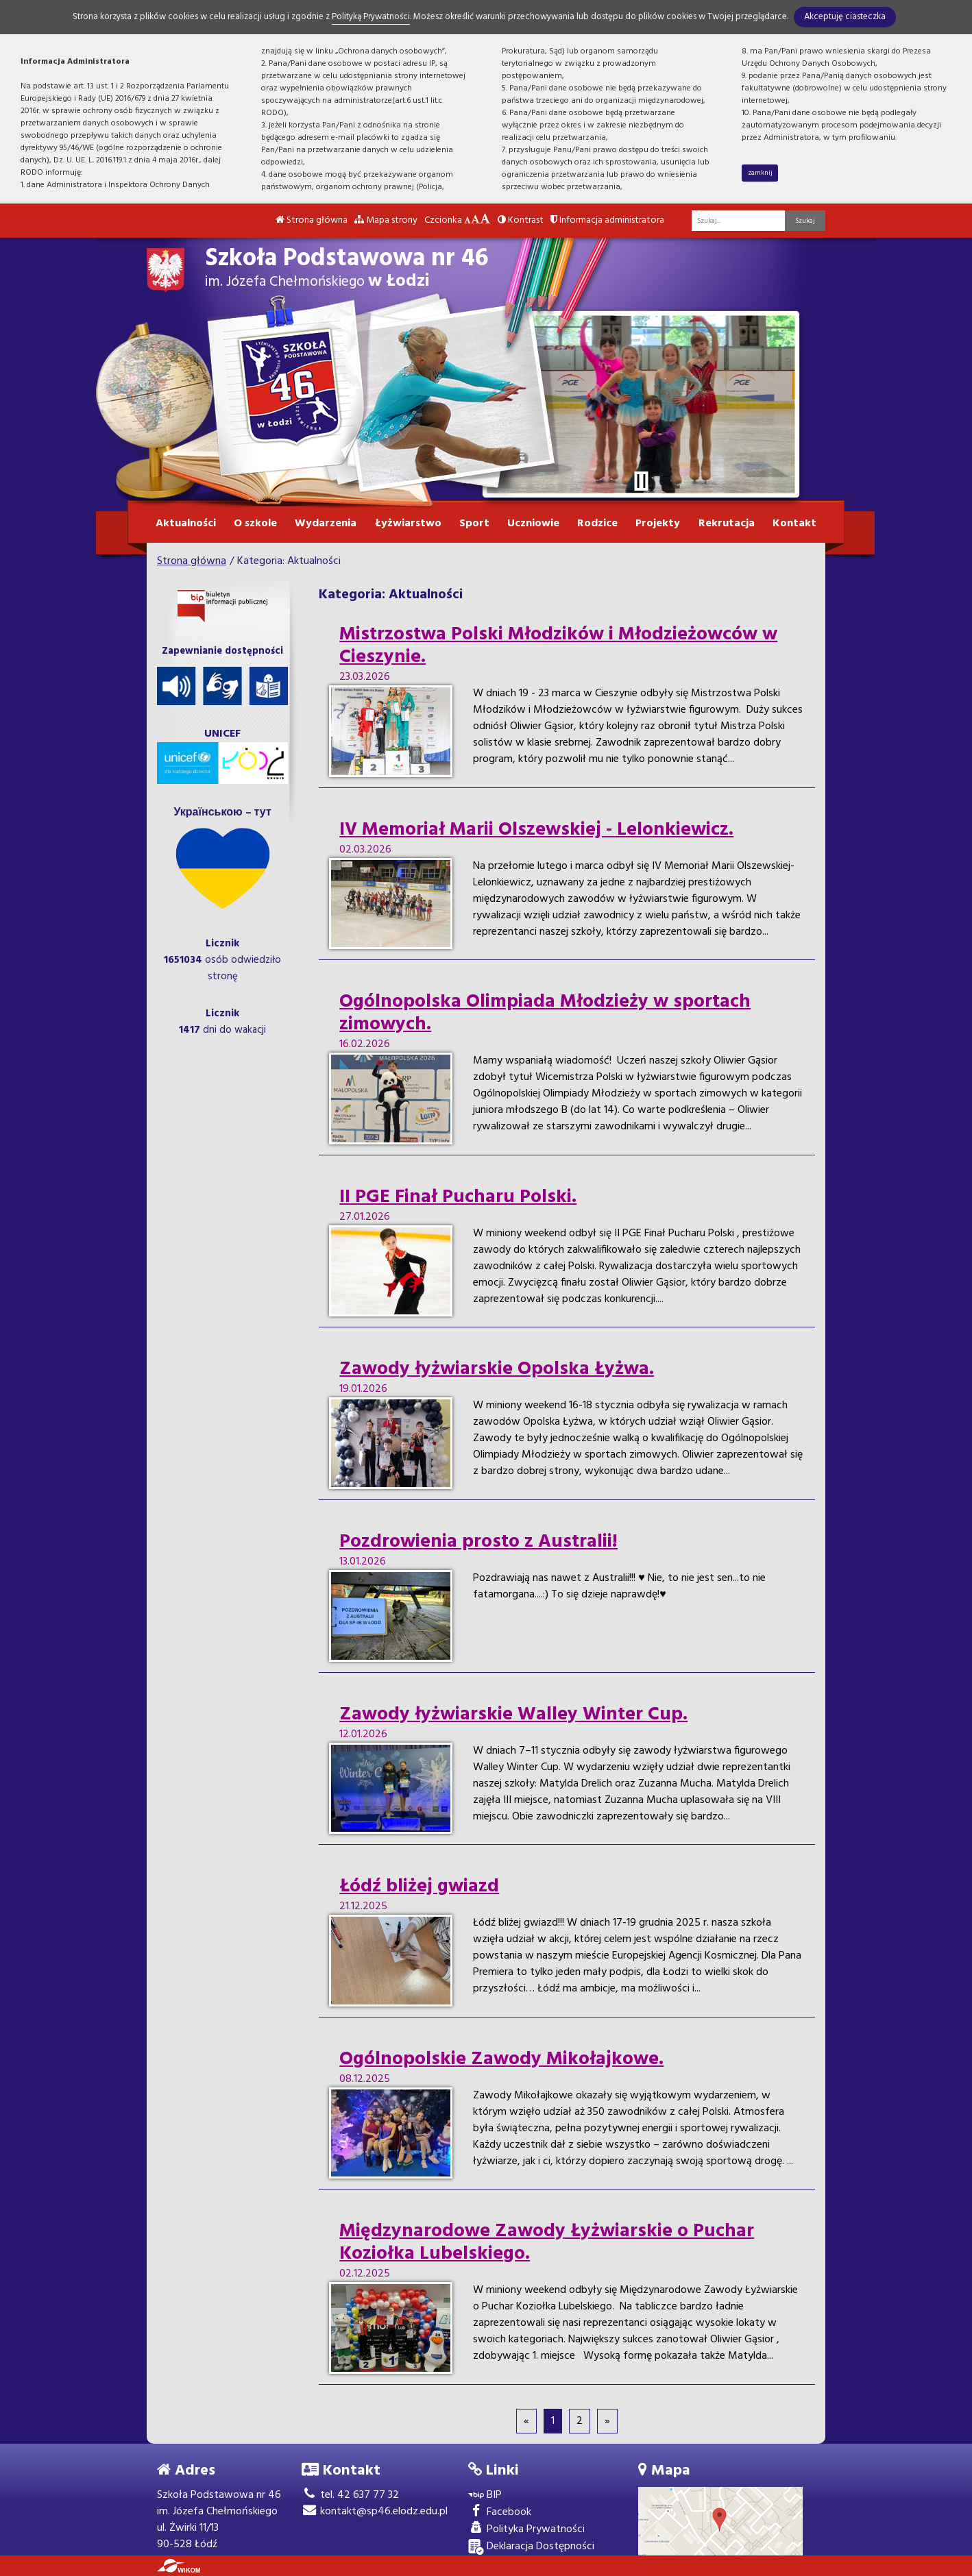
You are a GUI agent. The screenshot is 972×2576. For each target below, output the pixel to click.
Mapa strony (385, 220)
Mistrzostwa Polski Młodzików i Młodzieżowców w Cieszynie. (558, 646)
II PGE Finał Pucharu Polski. (457, 1197)
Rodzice (597, 523)
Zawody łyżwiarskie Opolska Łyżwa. (496, 1369)
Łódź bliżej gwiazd (419, 1887)
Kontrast (521, 220)
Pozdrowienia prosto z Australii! (478, 1542)
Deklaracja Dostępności (531, 2546)
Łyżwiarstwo (408, 523)
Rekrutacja (726, 523)
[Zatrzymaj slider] (641, 481)
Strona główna (312, 220)
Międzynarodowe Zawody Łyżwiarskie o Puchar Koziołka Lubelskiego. (546, 2242)
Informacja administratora (607, 220)
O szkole (255, 523)
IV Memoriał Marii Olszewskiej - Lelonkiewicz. (536, 830)
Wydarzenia (325, 523)
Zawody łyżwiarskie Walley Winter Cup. (513, 1715)
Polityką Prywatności (371, 17)
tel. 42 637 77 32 (350, 2495)
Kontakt (794, 523)
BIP (485, 2495)
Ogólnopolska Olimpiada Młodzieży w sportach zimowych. (545, 1013)
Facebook (499, 2512)
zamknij (760, 172)
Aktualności (186, 523)
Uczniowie (533, 523)
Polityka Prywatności (526, 2529)
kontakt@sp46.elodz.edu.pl (375, 2511)
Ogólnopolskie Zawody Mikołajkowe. (501, 2059)
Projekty (657, 523)
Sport (474, 523)
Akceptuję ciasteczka (845, 17)
